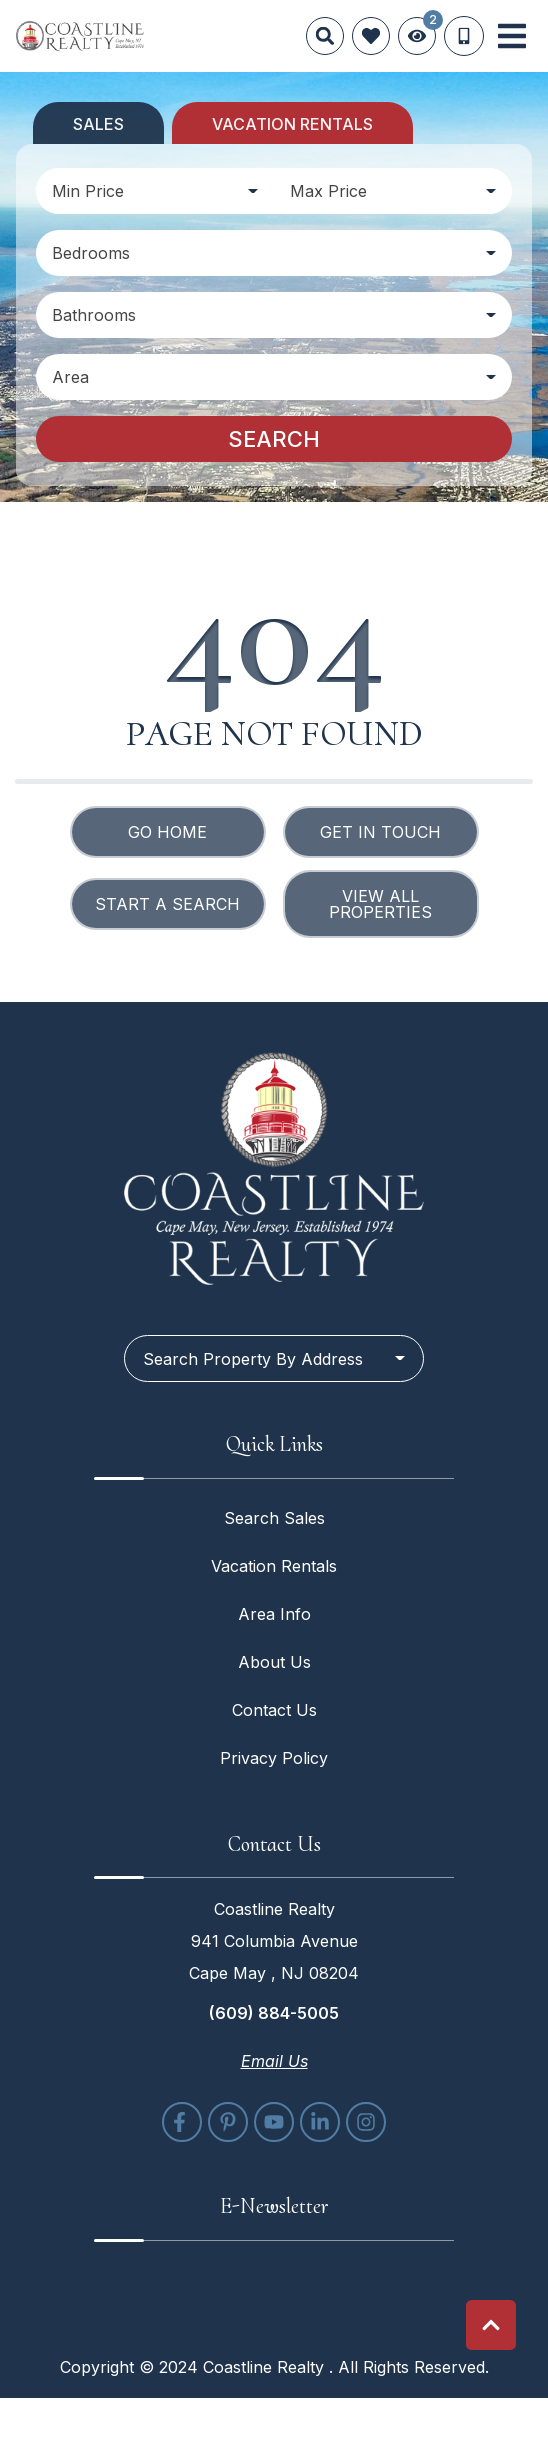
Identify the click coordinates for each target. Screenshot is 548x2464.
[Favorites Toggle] (371, 36)
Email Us (274, 2061)
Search (274, 439)
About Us (274, 1662)
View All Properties (380, 904)
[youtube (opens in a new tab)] (274, 2122)
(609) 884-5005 (274, 2013)
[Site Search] (325, 36)
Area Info (274, 1614)
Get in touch (380, 832)
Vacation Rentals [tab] (292, 124)
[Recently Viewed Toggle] (417, 36)
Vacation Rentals (274, 1566)
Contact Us (274, 1710)
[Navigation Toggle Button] (512, 36)
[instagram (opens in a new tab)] (366, 2122)
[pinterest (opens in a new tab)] (228, 2122)
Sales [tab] (98, 124)
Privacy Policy (274, 1758)
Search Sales (274, 1518)
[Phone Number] (464, 36)
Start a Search (167, 904)
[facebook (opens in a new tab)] (182, 2122)
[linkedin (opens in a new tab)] (320, 2122)
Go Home (167, 832)
